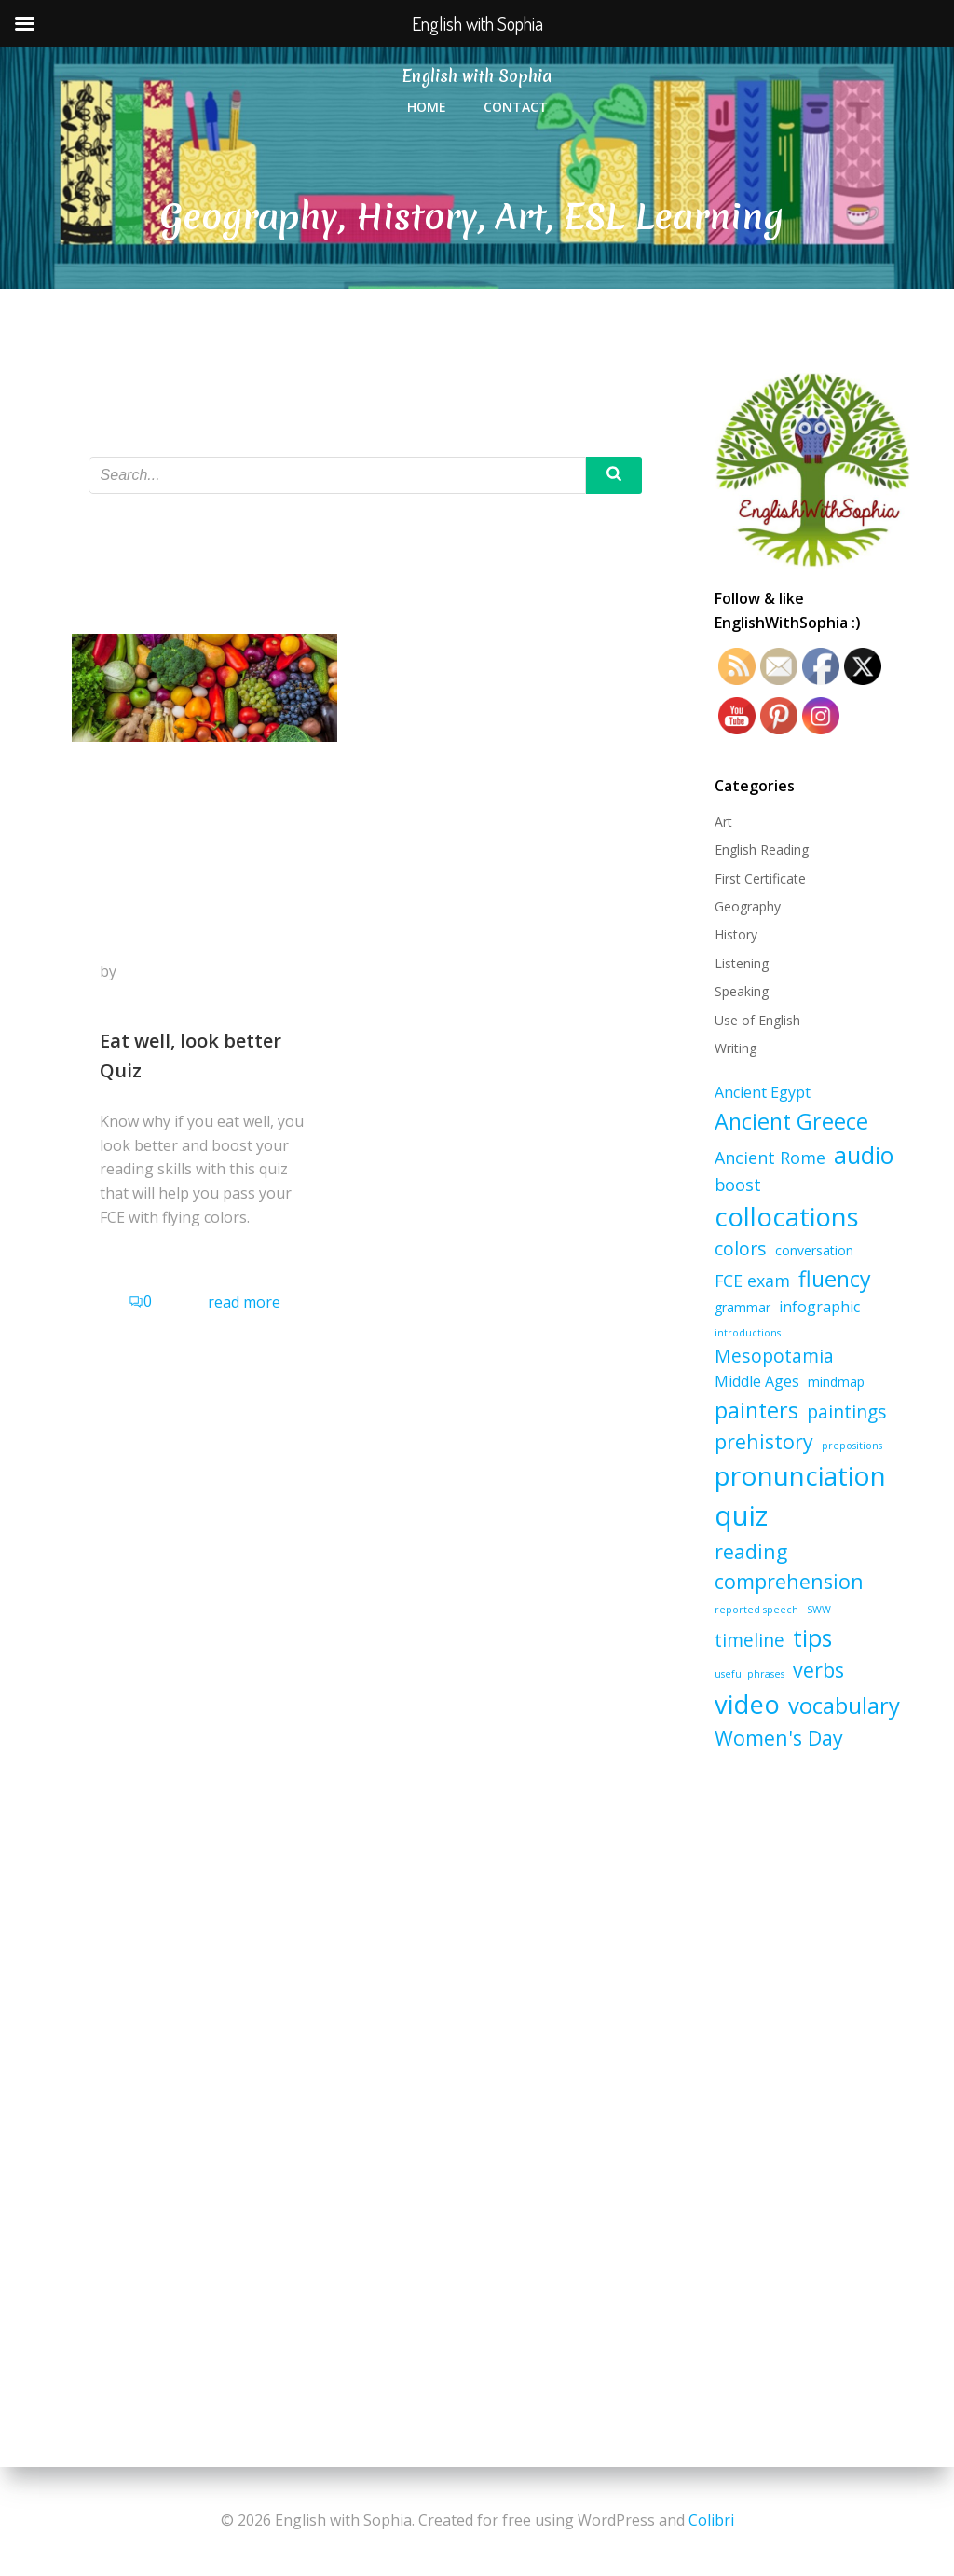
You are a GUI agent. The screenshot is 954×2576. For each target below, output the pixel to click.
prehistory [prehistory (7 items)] (764, 1441)
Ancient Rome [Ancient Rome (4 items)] (770, 1157)
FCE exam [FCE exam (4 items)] (752, 1280)
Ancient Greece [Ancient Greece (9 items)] (791, 1121)
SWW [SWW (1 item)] (819, 1609)
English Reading (762, 849)
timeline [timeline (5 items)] (749, 1639)
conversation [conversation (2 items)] (814, 1250)
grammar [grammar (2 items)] (742, 1307)
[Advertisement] (812, 2066)
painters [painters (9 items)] (756, 1410)
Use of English (757, 1020)
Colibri (711, 2520)
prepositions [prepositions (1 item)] (852, 1445)
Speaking (742, 991)
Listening (742, 963)
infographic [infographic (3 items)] (819, 1306)
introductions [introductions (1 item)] (748, 1332)
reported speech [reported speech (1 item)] (756, 1609)
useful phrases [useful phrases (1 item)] (749, 1673)
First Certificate (760, 878)
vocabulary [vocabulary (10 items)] (844, 1705)
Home (426, 107)
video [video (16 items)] (747, 1704)
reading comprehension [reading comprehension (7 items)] (789, 1566)
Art (723, 821)
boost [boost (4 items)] (738, 1184)
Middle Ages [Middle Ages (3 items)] (757, 1381)
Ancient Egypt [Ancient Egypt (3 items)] (763, 1092)
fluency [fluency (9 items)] (834, 1279)
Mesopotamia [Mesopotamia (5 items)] (774, 1355)
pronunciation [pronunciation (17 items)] (800, 1475)
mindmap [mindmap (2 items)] (836, 1382)
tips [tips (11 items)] (812, 1638)
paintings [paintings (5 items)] (847, 1411)
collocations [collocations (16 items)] (787, 1216)
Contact (516, 107)
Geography (748, 906)
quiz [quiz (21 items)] (741, 1515)
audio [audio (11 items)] (863, 1155)
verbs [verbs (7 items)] (818, 1669)
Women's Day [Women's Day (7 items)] (779, 1737)
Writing (735, 1048)
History (736, 934)
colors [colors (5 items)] (741, 1248)
